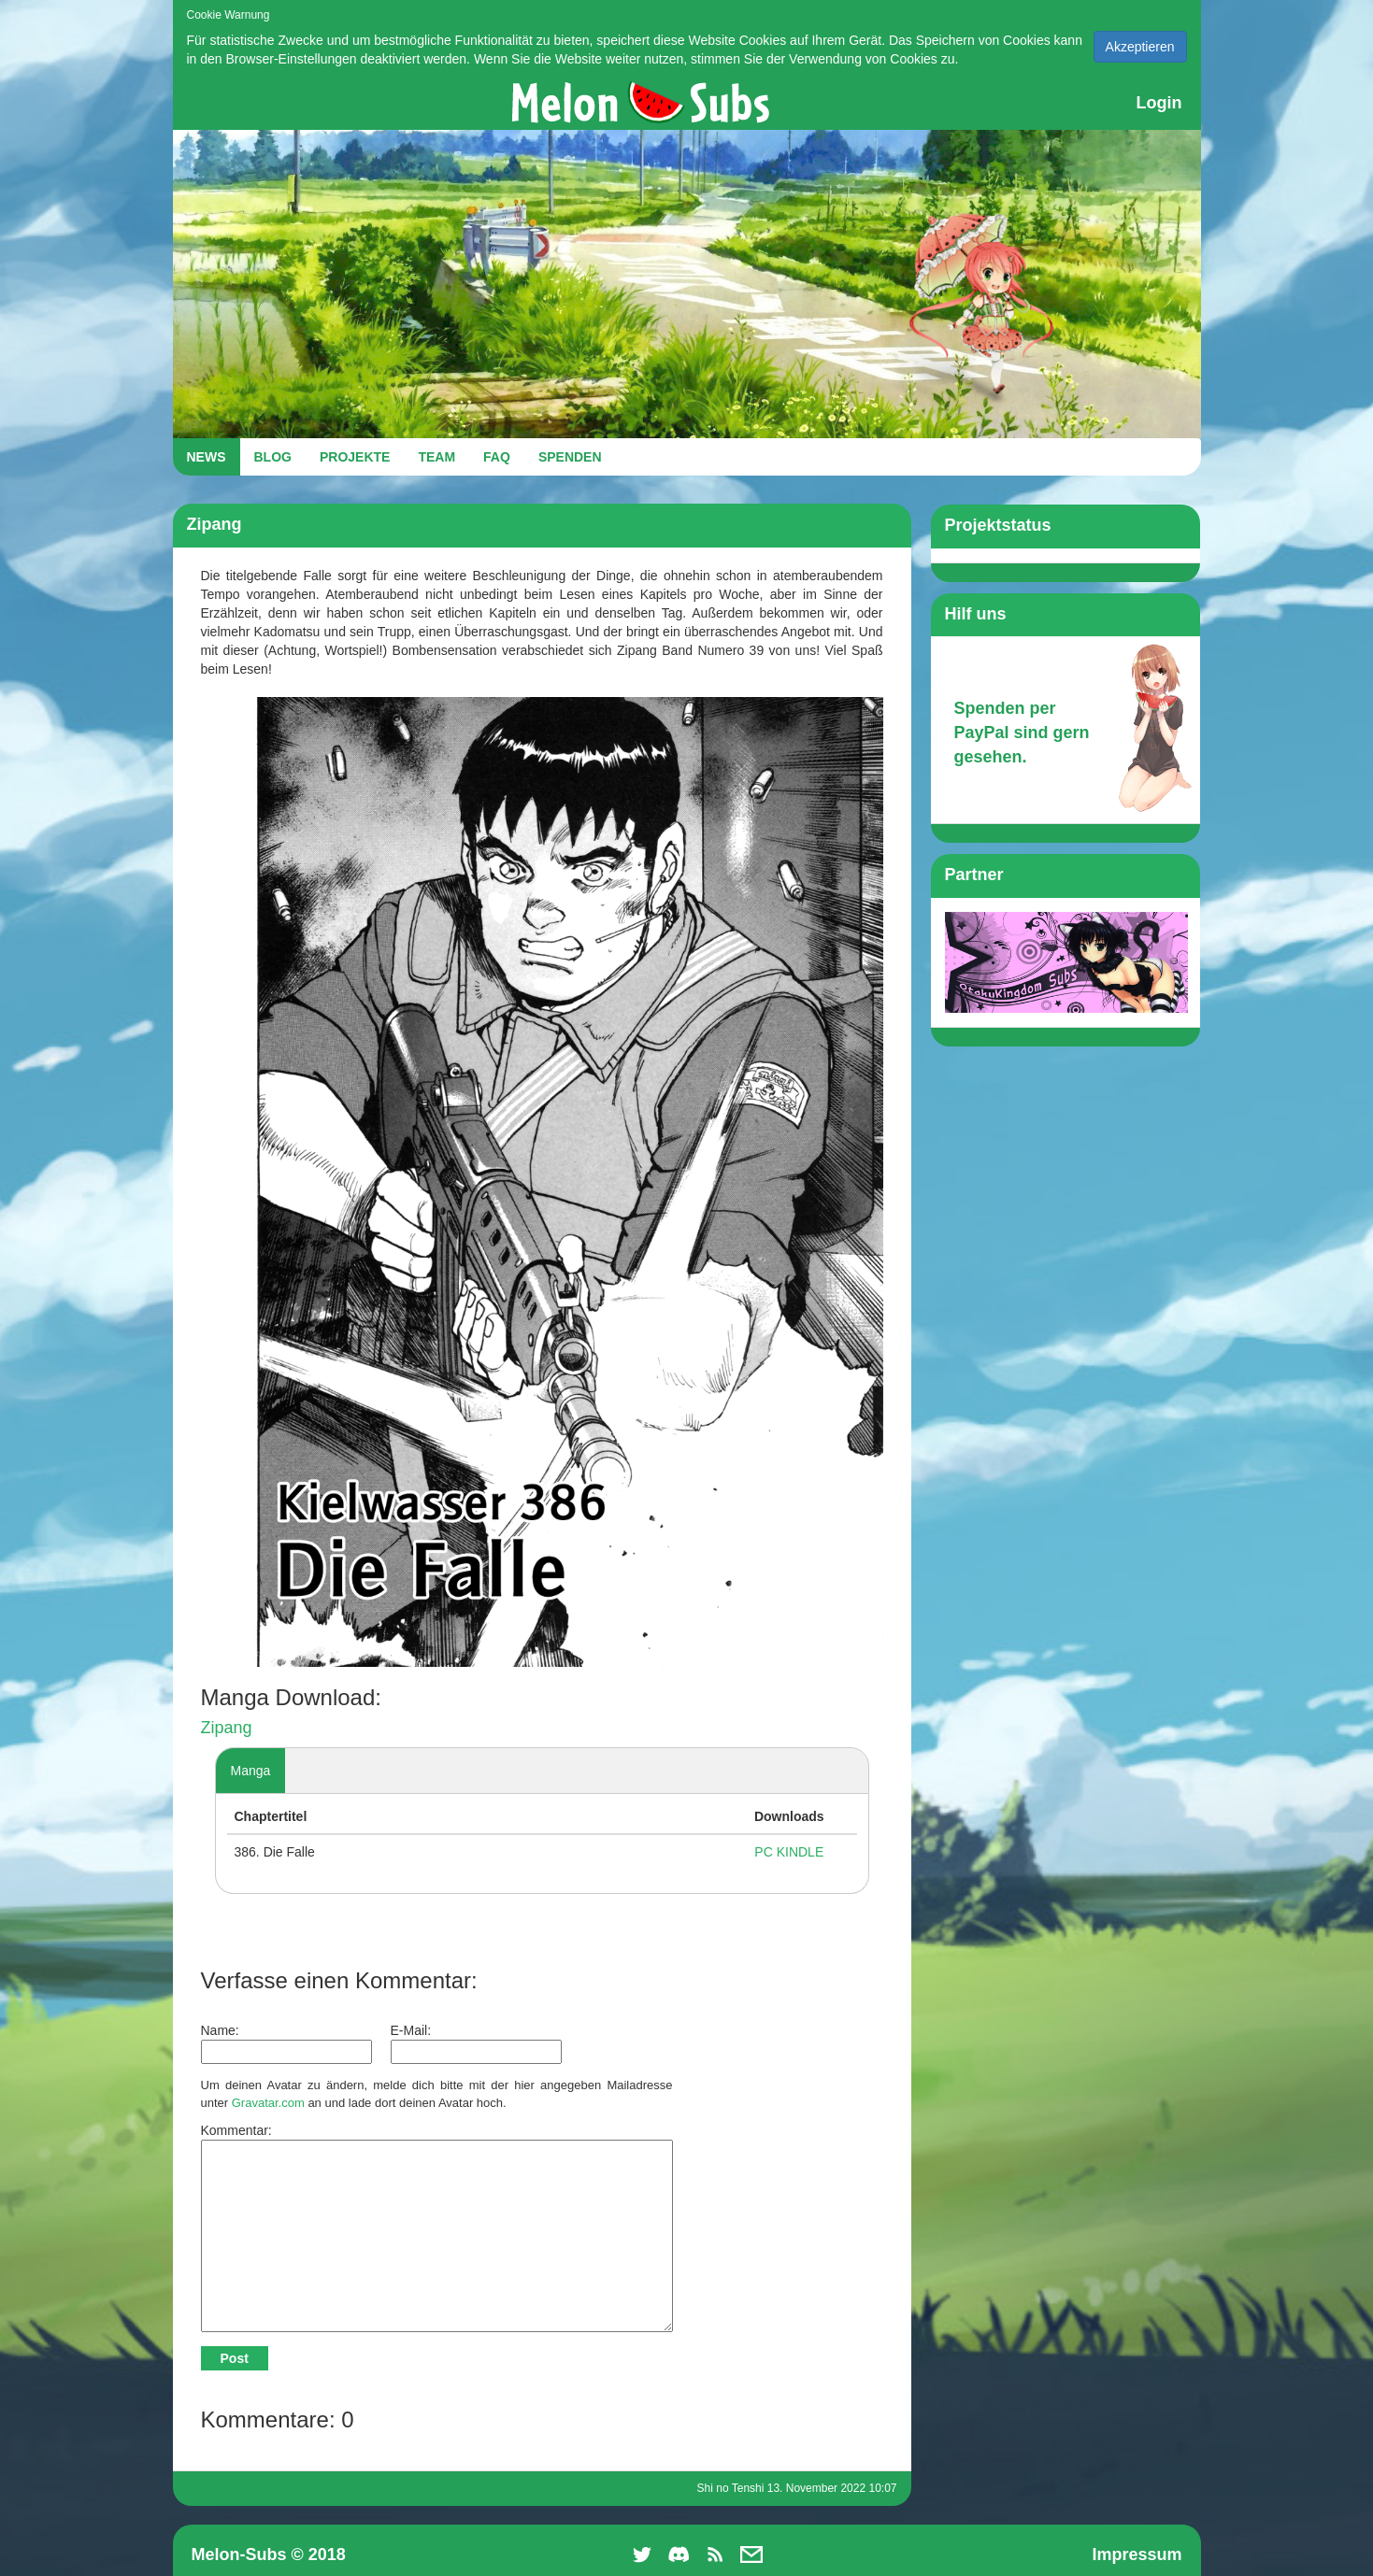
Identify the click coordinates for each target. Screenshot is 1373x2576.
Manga (251, 1770)
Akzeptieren (1140, 46)
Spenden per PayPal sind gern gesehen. (1022, 732)
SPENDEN (570, 456)
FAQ (496, 456)
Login (1159, 102)
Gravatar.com (268, 2103)
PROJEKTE (355, 456)
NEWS (206, 456)
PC (763, 1851)
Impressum (1136, 2554)
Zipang (226, 1727)
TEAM (436, 456)
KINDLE (800, 1851)
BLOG (273, 456)
